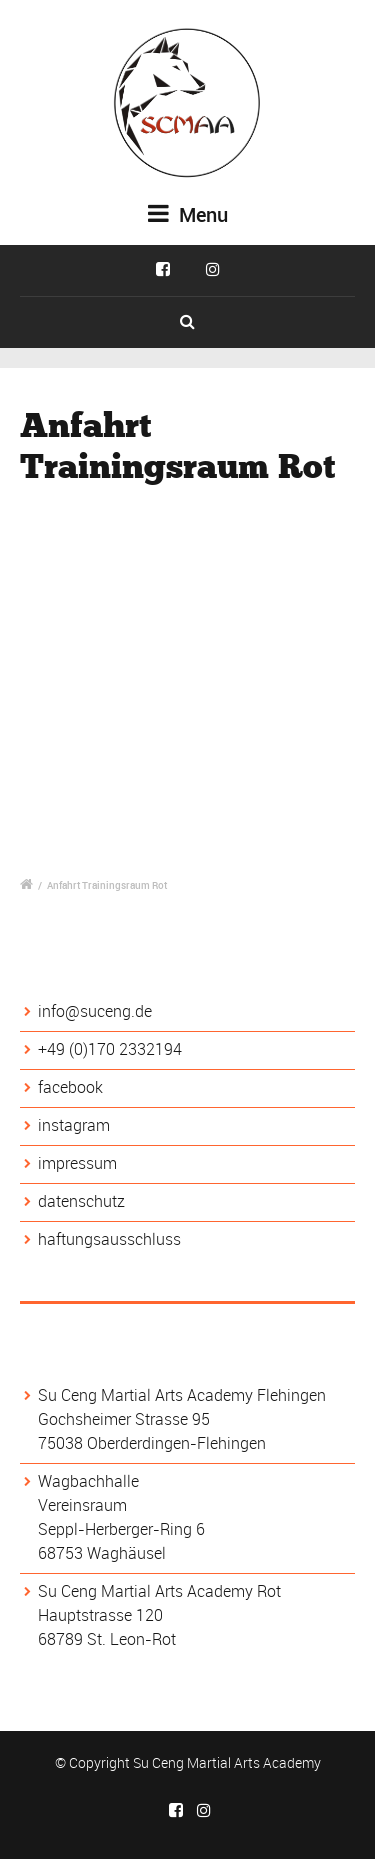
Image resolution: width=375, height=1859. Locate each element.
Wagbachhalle (88, 1481)
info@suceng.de (95, 1011)
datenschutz (81, 1201)
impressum (77, 1163)
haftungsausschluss (109, 1239)
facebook (70, 1087)
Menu (188, 214)
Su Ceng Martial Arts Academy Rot (159, 1591)
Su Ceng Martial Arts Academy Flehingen (182, 1395)
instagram (74, 1125)
